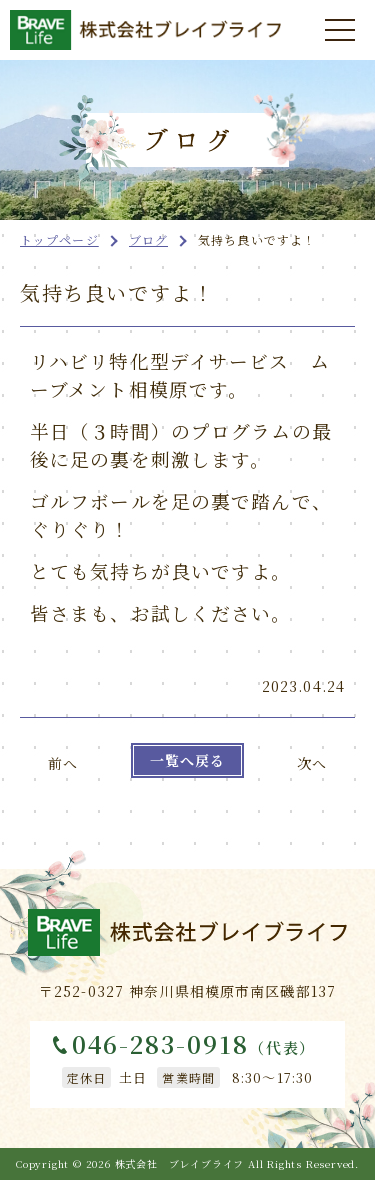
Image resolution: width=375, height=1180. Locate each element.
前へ (63, 763)
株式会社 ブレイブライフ (180, 1163)
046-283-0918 (194, 1045)
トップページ (59, 239)
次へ (312, 763)
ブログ (148, 239)
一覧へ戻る (188, 760)
